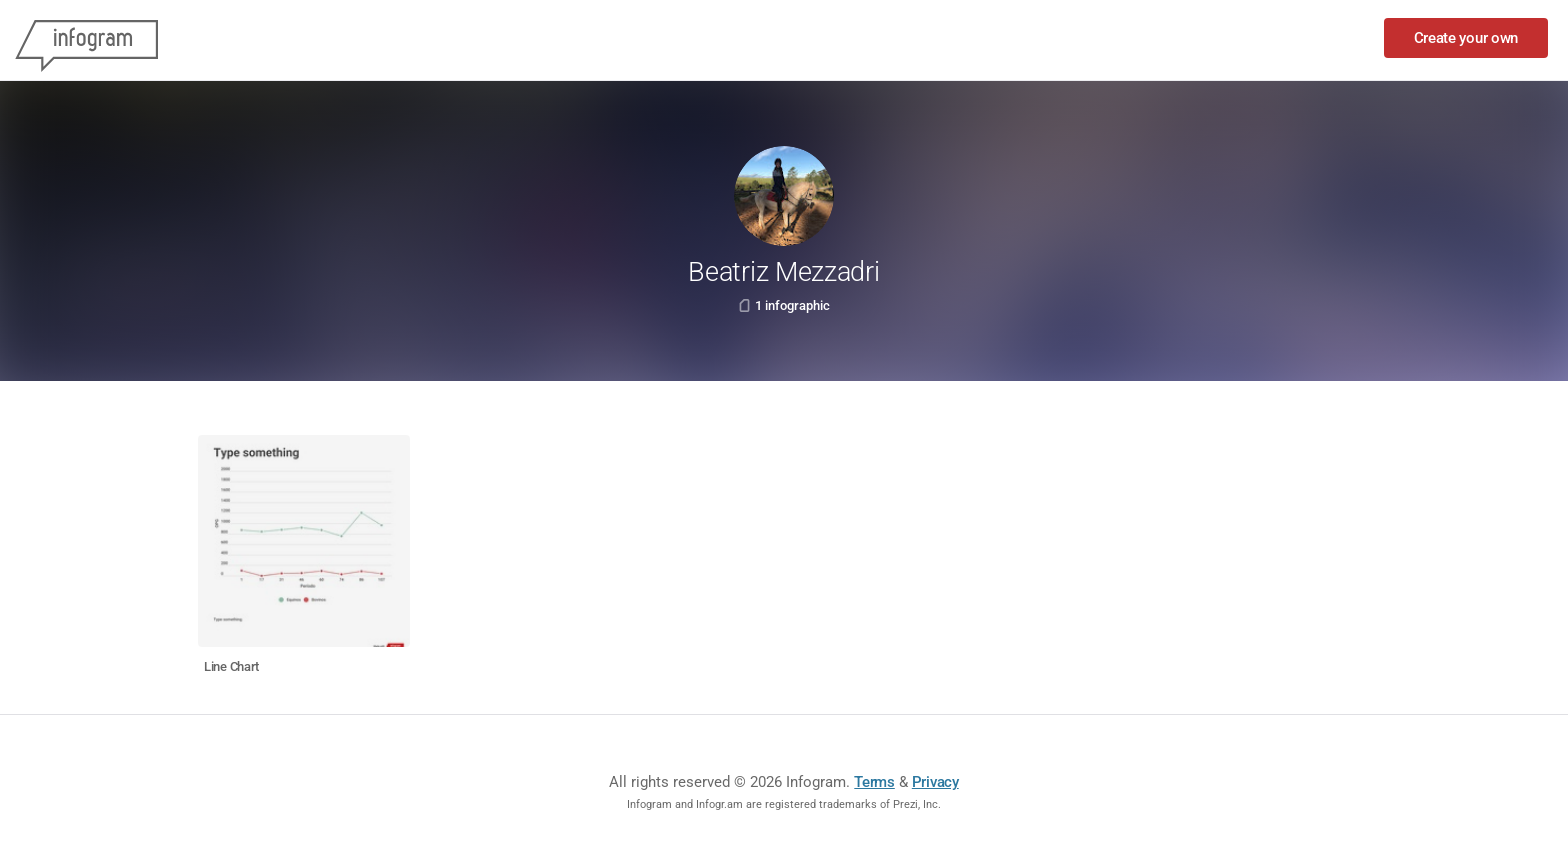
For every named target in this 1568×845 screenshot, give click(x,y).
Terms (874, 782)
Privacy (935, 782)
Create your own (1466, 38)
